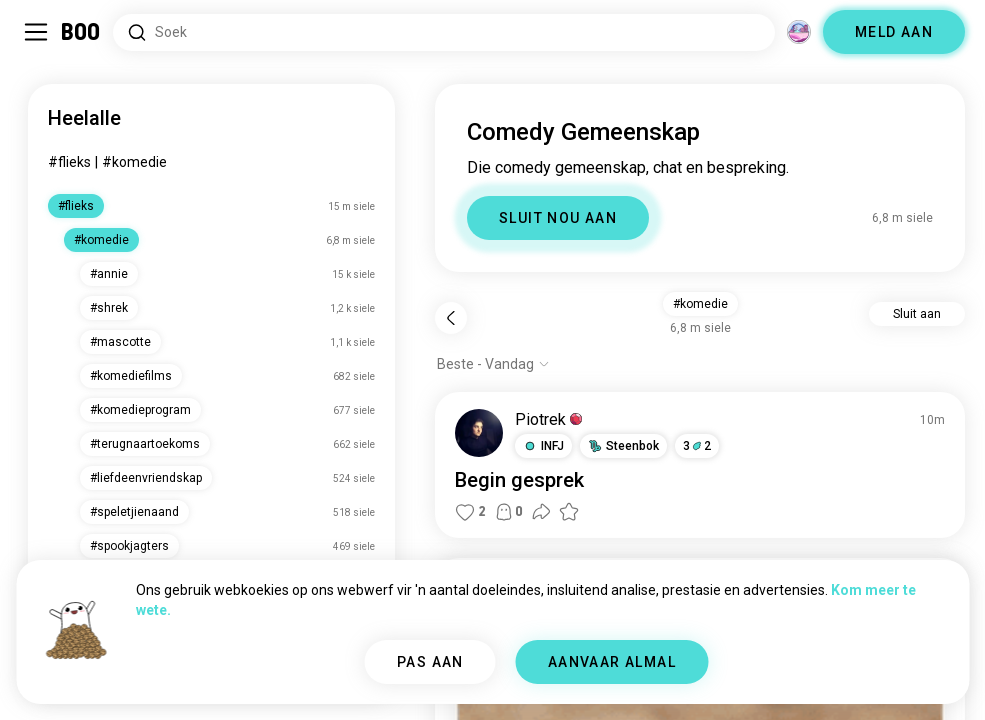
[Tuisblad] (81, 32)
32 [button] (697, 446)
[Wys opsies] (493, 364)
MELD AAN (894, 32)
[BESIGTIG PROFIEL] (479, 433)
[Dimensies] (799, 32)
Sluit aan (917, 314)
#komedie (134, 162)
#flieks (69, 162)
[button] (543, 446)
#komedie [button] (700, 304)
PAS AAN (430, 662)
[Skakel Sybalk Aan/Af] (36, 32)
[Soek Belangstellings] (444, 32)
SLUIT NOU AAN (558, 218)
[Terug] (451, 318)
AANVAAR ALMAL (612, 662)
